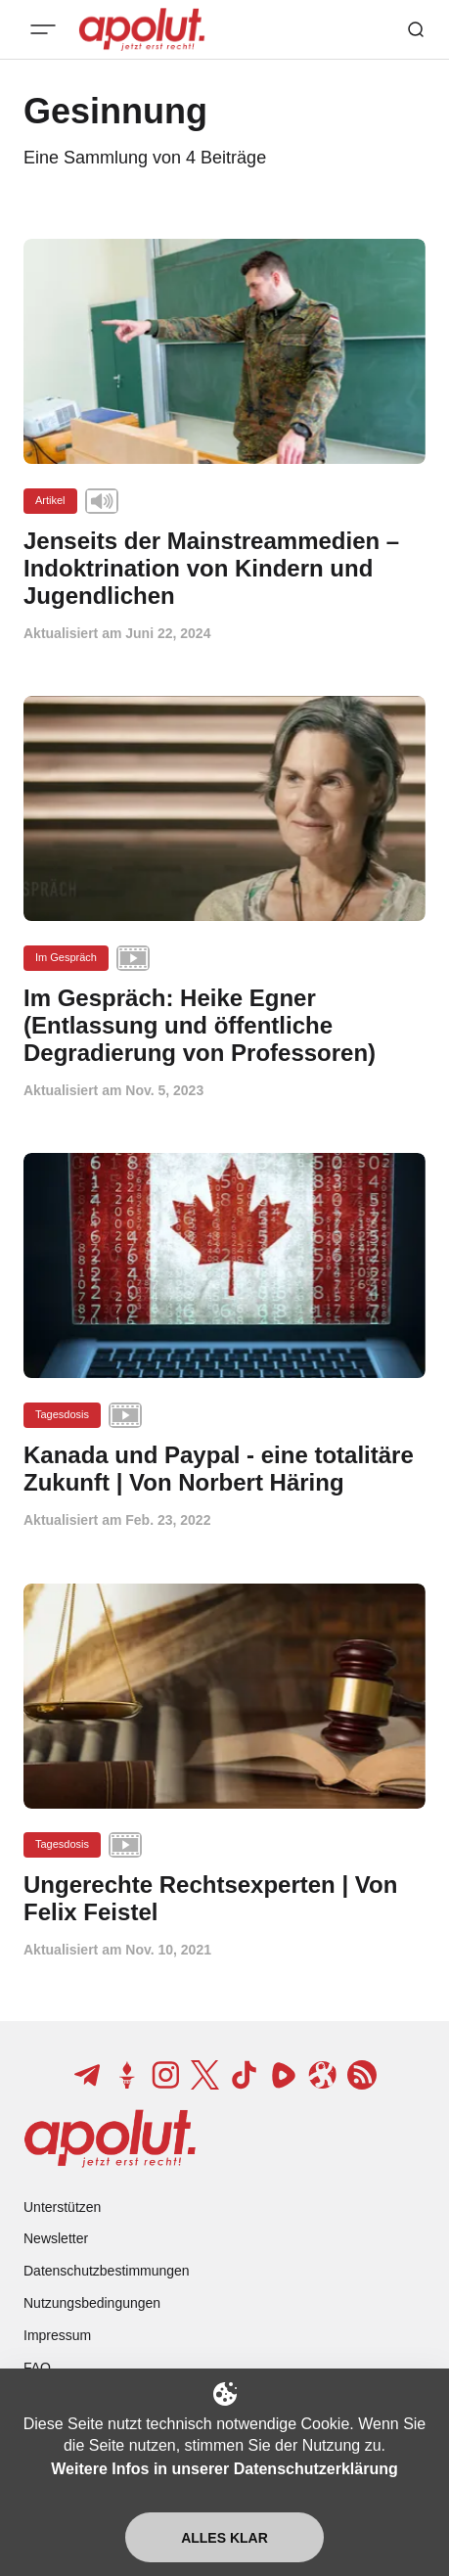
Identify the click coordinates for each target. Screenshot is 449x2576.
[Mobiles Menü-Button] (43, 29)
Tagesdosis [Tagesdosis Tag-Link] (62, 1414)
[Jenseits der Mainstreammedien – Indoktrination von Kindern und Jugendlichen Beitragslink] (224, 568)
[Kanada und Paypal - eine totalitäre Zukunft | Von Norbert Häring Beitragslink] (224, 1469)
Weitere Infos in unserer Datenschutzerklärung (224, 2469)
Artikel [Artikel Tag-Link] (50, 500)
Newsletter (55, 2238)
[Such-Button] (416, 29)
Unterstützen (62, 2207)
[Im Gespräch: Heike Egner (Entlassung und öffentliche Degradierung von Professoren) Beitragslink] (224, 1025)
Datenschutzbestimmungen (106, 2270)
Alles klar (224, 2538)
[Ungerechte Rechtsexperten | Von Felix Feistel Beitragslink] (224, 1898)
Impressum (57, 2335)
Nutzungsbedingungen (91, 2303)
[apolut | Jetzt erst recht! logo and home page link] (110, 2138)
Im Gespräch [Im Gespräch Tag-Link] (66, 957)
